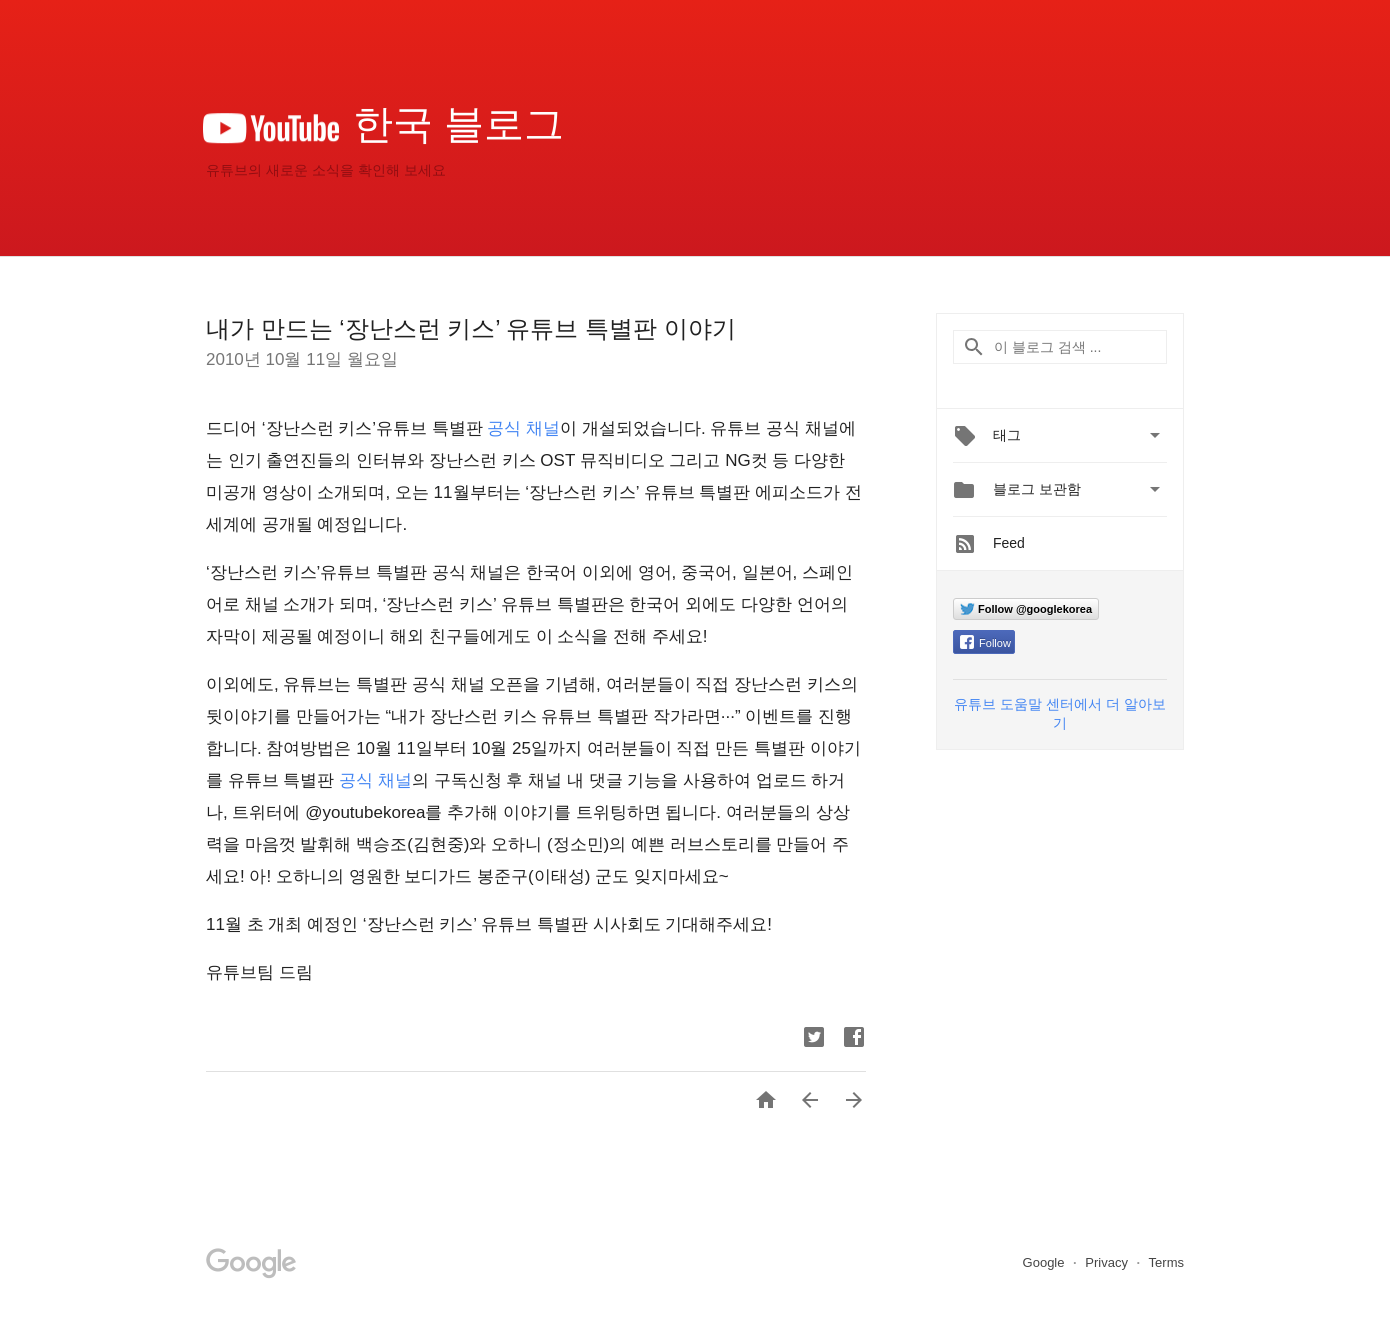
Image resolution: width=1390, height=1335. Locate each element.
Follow (985, 643)
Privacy (1108, 1262)
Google (1046, 1262)
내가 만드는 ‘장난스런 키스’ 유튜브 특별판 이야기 (471, 328)
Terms (1166, 1262)
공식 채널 (523, 428)
